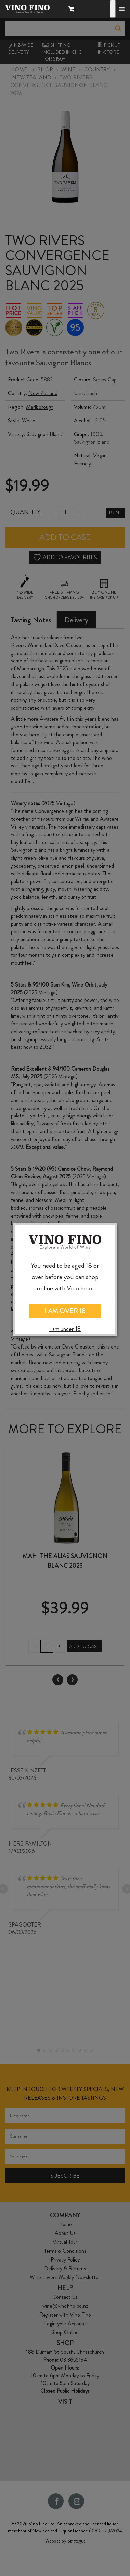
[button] (73, 9)
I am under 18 (65, 1329)
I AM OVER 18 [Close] (65, 1311)
